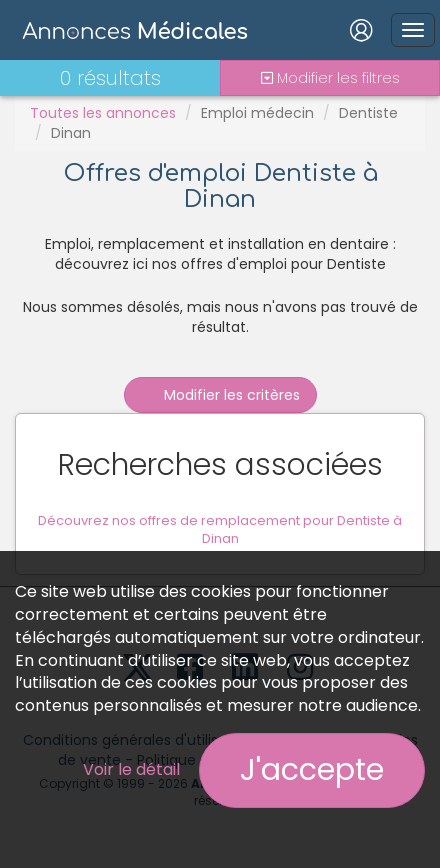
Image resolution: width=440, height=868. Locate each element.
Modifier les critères (220, 395)
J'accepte (312, 770)
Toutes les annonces (103, 113)
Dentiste (368, 113)
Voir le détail (131, 769)
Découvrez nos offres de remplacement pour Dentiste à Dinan (220, 530)
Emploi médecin (257, 113)
